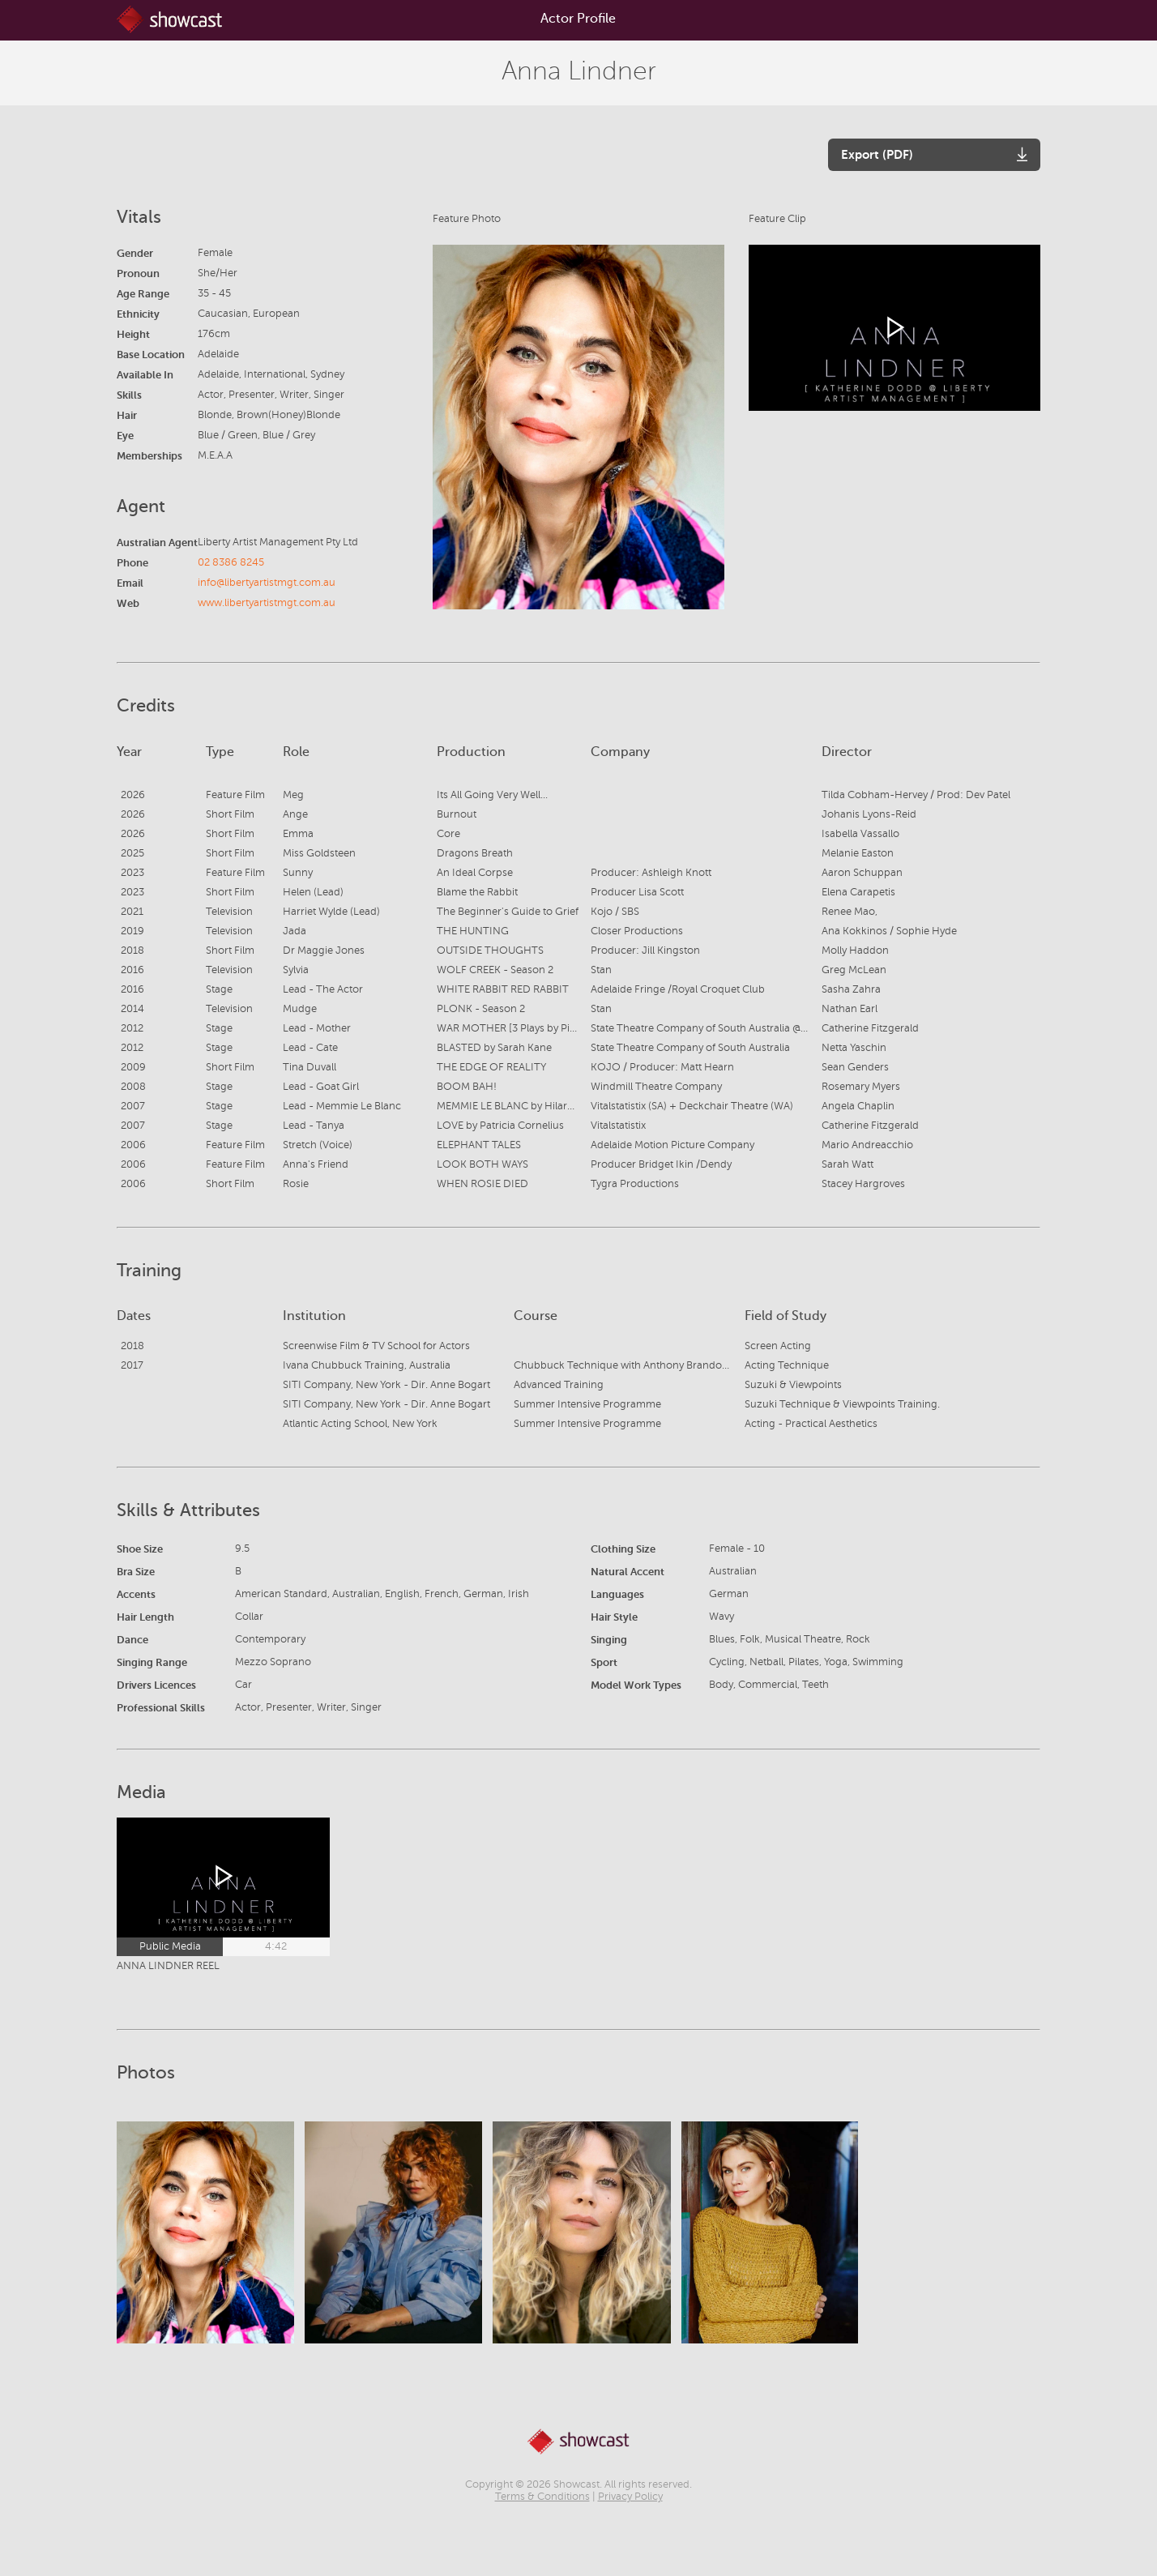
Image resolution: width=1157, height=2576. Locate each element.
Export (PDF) (877, 154)
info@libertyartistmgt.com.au (266, 582)
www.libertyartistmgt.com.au (266, 603)
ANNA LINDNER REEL (168, 1966)
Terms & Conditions (542, 2496)
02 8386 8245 (231, 562)
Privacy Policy (630, 2496)
